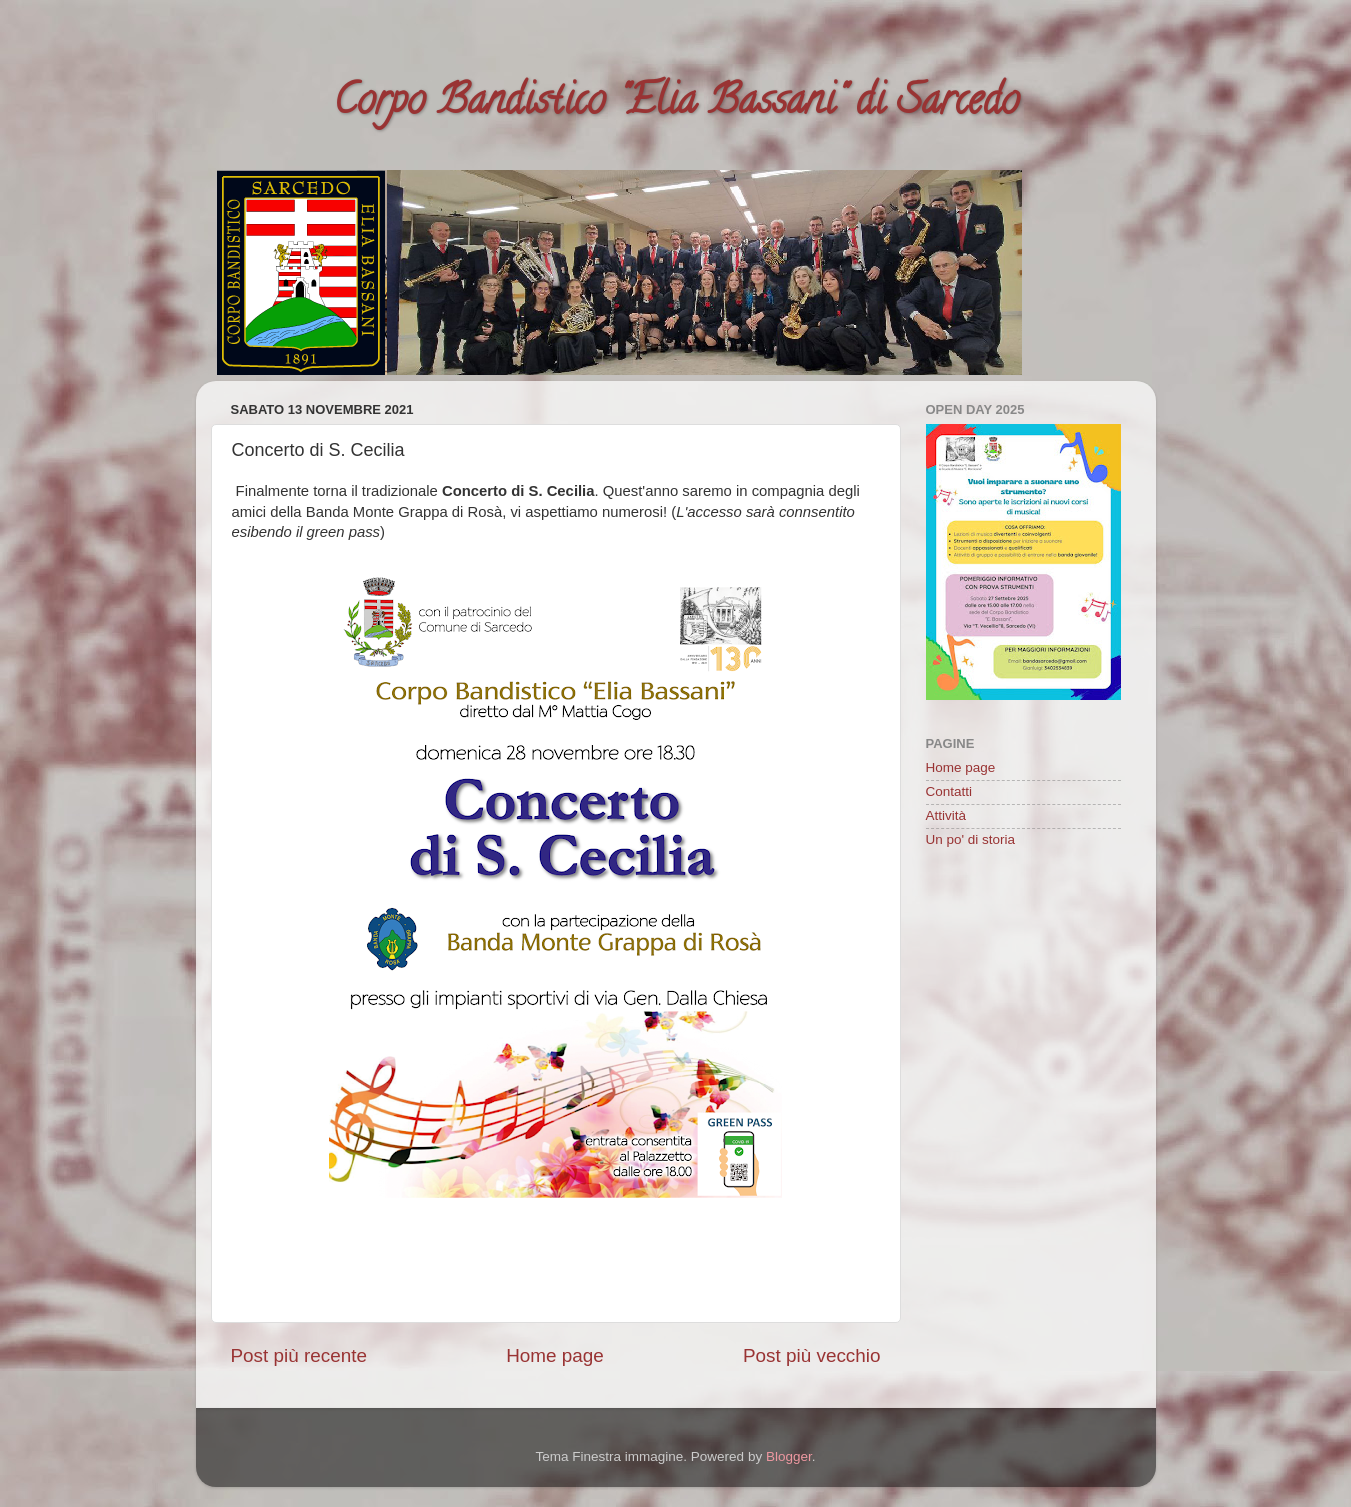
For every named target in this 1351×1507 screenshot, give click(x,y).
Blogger (789, 1456)
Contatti (949, 791)
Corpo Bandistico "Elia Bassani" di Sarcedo (676, 104)
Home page (555, 1355)
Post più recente (299, 1355)
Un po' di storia (971, 839)
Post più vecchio (812, 1355)
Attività (946, 815)
